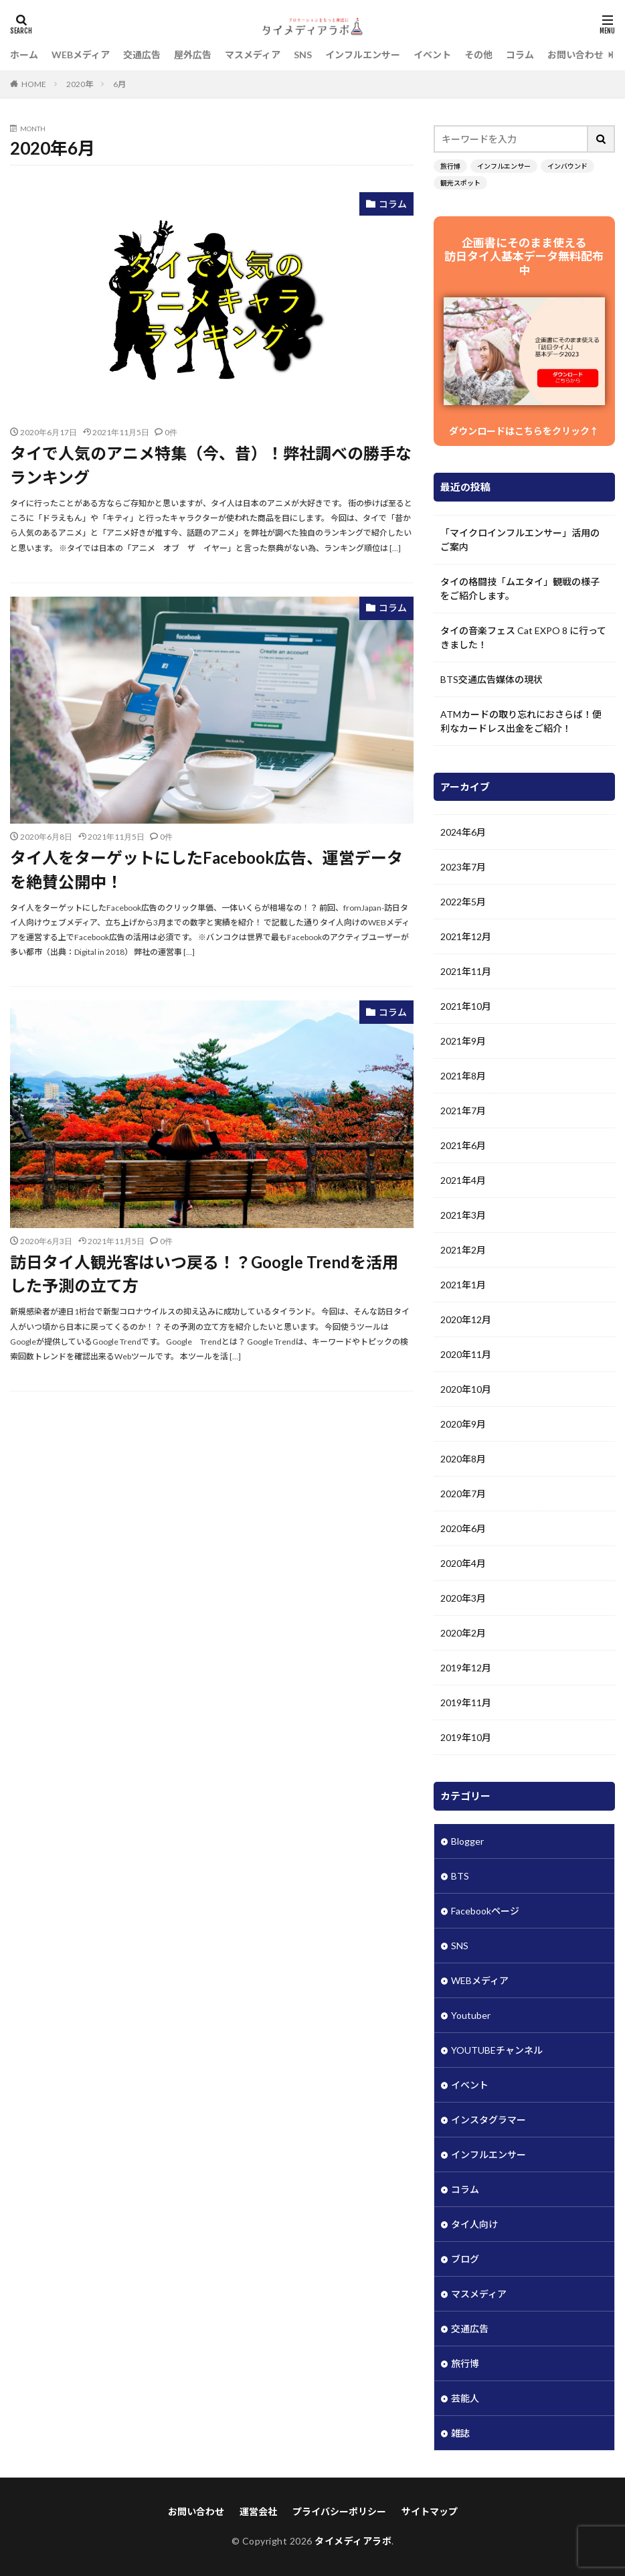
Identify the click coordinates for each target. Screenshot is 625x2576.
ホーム (24, 54)
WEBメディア (81, 54)
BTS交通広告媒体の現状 (491, 679)
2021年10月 (465, 1006)
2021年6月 (463, 1145)
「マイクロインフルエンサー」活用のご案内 (520, 539)
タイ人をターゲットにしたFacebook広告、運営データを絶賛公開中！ (206, 869)
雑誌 (460, 2433)
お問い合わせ (575, 54)
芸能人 (465, 2398)
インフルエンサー (362, 54)
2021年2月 (463, 1250)
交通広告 (142, 54)
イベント (432, 54)
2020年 (79, 84)
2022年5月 (463, 901)
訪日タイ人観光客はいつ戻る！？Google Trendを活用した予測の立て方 (204, 1274)
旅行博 (450, 166)
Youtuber (470, 2015)
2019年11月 (465, 1702)
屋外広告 (192, 54)
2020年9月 (463, 1424)
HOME (33, 84)
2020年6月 (463, 1528)
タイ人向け (474, 2224)
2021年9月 (463, 1041)
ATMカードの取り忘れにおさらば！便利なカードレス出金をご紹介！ (521, 721)
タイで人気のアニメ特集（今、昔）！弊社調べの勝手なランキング (211, 465)
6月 (119, 84)
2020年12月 (465, 1319)
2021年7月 (463, 1110)
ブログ (465, 2259)
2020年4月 (463, 1563)
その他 (478, 54)
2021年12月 (465, 936)
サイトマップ (429, 2511)
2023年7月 (463, 867)
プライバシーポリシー (339, 2511)
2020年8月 (463, 1458)
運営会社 (258, 2511)
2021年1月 (463, 1284)
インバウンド (567, 166)
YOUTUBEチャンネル (497, 2050)
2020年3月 (463, 1598)
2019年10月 (465, 1737)
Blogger (467, 1841)
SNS (303, 54)
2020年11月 (465, 1354)
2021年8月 (463, 1075)
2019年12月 (465, 1667)
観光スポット (460, 183)
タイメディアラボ (353, 2541)
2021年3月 (463, 1215)
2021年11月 (465, 971)
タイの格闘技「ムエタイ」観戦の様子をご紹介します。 (520, 588)
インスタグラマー (488, 2119)
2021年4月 (463, 1180)
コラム (520, 54)
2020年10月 (465, 1389)
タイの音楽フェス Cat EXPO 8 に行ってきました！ (523, 637)
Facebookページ (485, 1910)
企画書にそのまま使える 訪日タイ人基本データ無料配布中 (524, 256)
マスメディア (252, 54)
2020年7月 (463, 1493)
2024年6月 (463, 832)
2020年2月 (463, 1633)
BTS (460, 1876)
